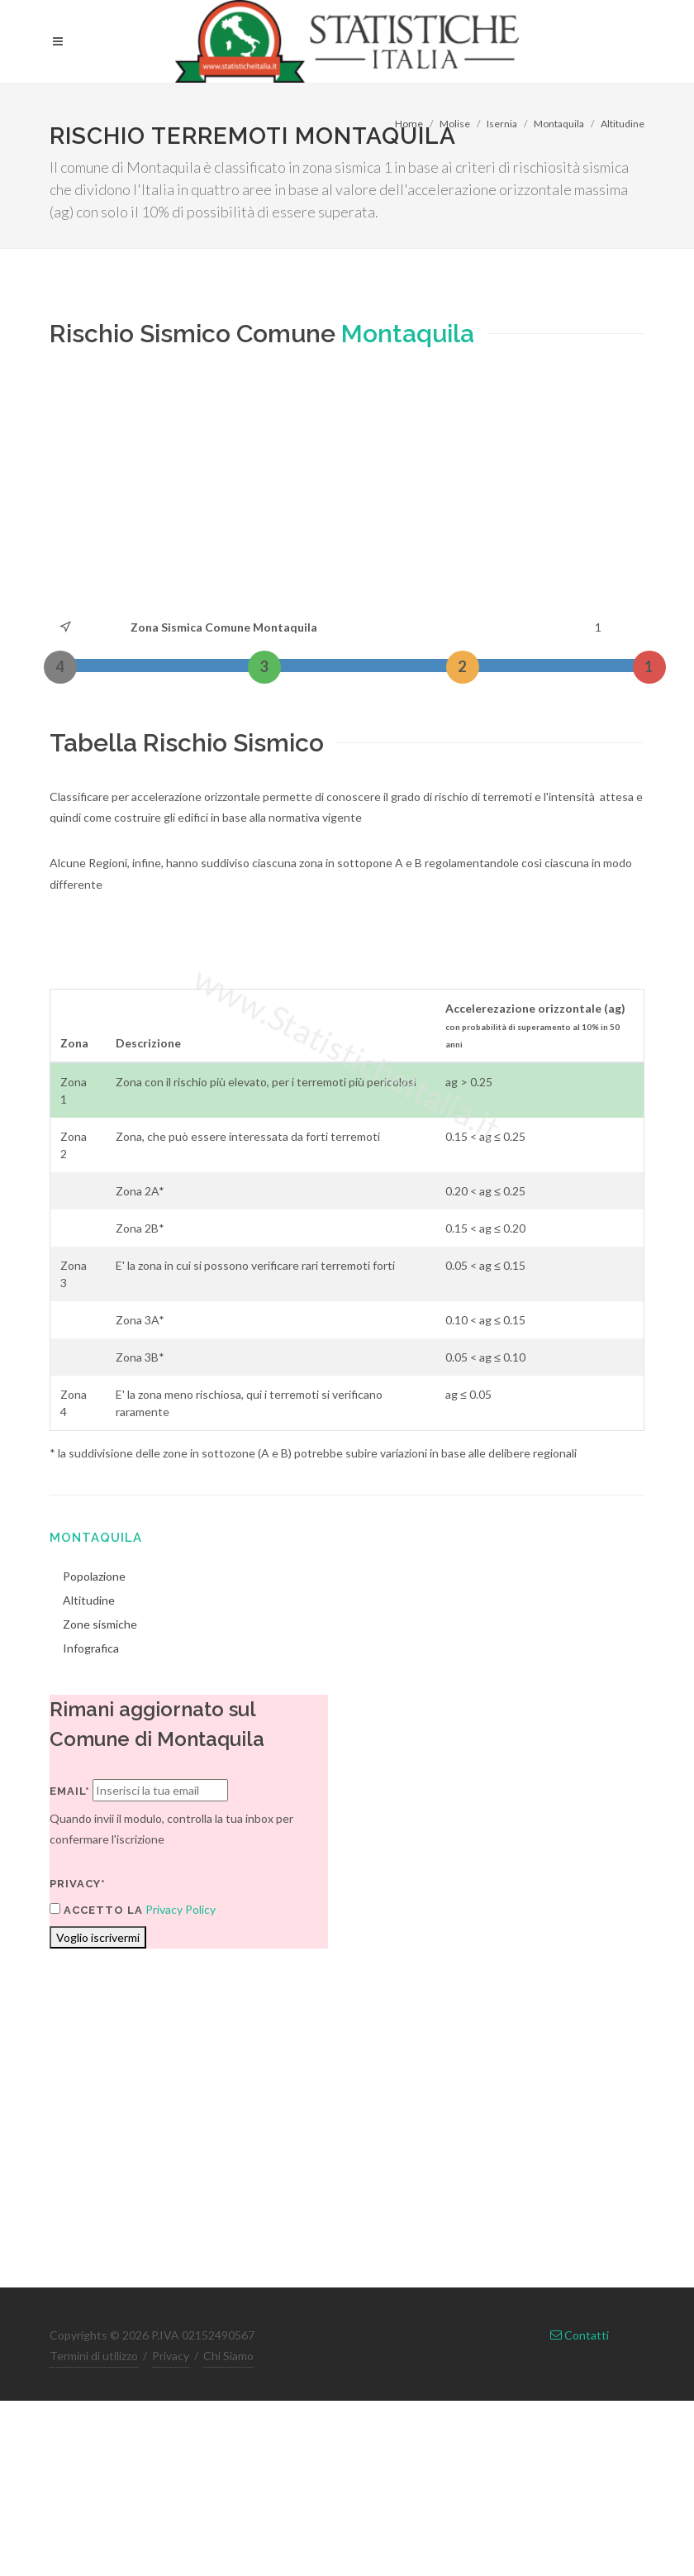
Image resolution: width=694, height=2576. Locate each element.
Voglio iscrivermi (98, 1937)
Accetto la (96, 1909)
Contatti (579, 2335)
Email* (70, 1791)
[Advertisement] (260, 492)
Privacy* (78, 1883)
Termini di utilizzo (94, 2356)
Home (409, 123)
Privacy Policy (180, 1909)
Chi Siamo (228, 2356)
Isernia (502, 123)
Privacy (170, 2356)
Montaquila (559, 123)
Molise (455, 123)
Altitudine (622, 123)
